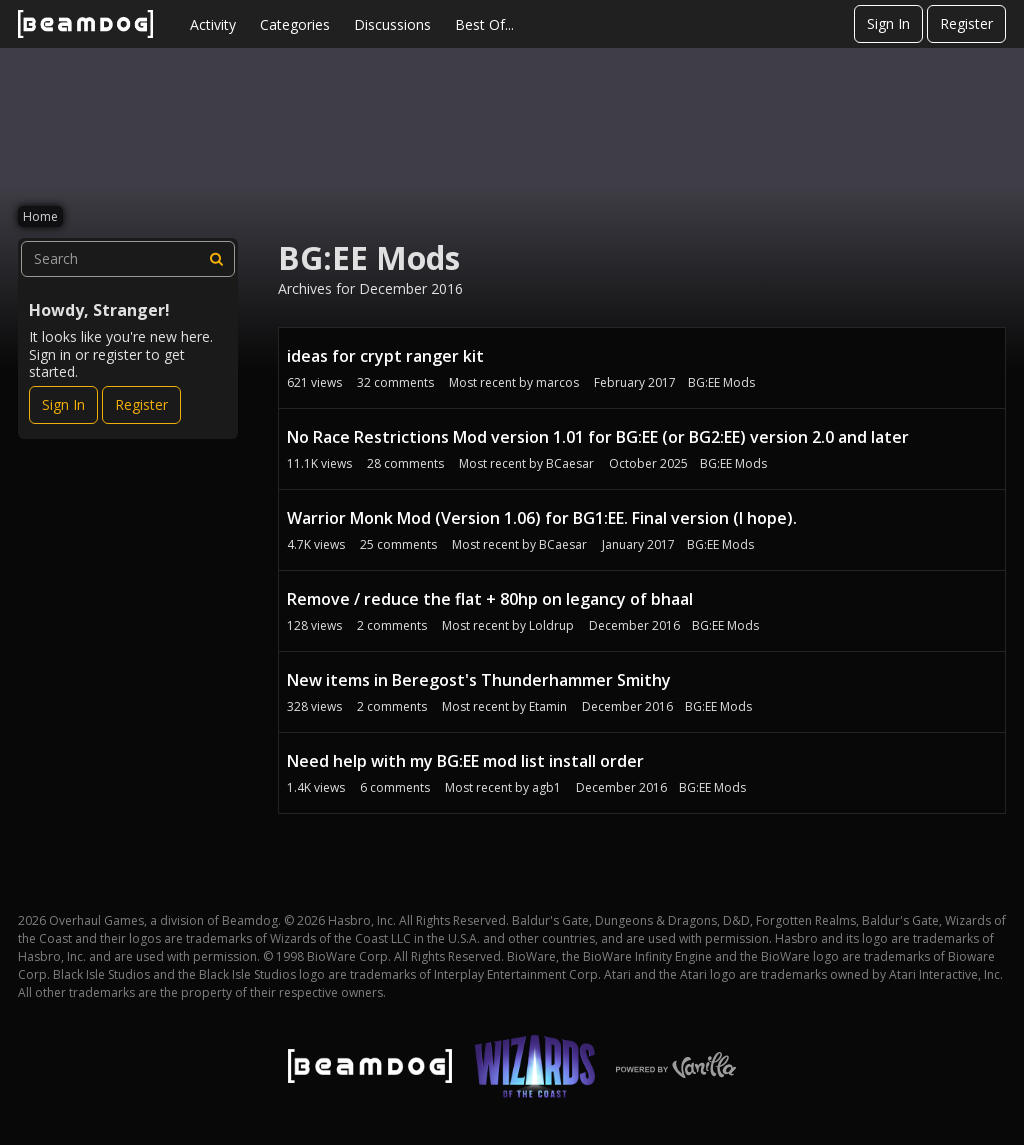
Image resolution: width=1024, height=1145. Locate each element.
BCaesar (570, 463)
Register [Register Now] (141, 404)
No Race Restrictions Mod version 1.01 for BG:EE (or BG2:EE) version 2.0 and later (598, 437)
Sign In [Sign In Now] (63, 404)
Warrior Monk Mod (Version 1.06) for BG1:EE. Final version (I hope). (542, 518)
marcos (557, 382)
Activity (213, 24)
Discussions (392, 24)
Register (966, 23)
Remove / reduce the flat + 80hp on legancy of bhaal (490, 599)
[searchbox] (128, 259)
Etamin (548, 706)
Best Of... (484, 24)
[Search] (217, 259)
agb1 (546, 787)
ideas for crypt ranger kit (385, 356)
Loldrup (551, 625)
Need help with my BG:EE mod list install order (465, 761)
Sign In (888, 23)
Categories (295, 24)
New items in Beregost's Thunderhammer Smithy (479, 680)
